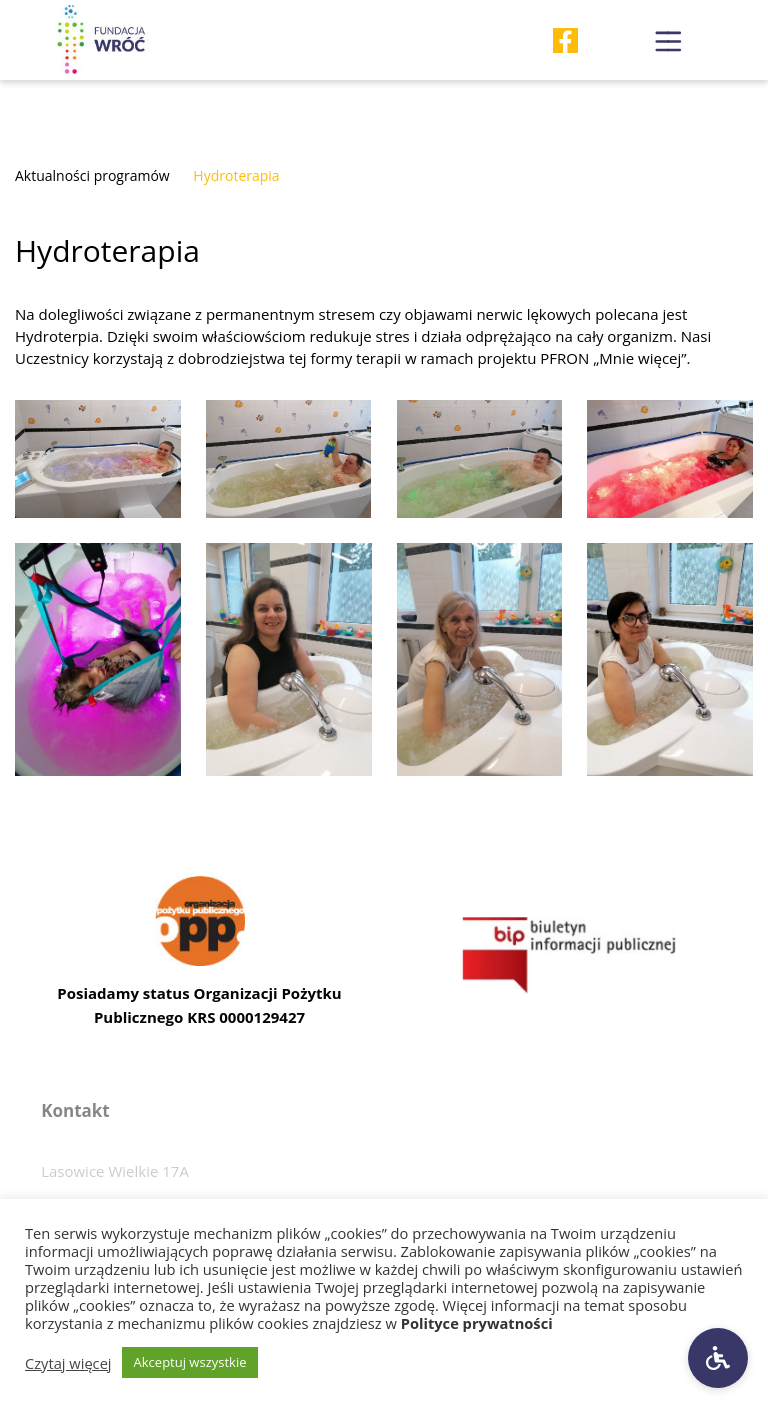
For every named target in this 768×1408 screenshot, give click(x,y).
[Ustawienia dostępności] (718, 1358)
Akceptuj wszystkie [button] (190, 1362)
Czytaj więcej (68, 1363)
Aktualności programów (92, 175)
